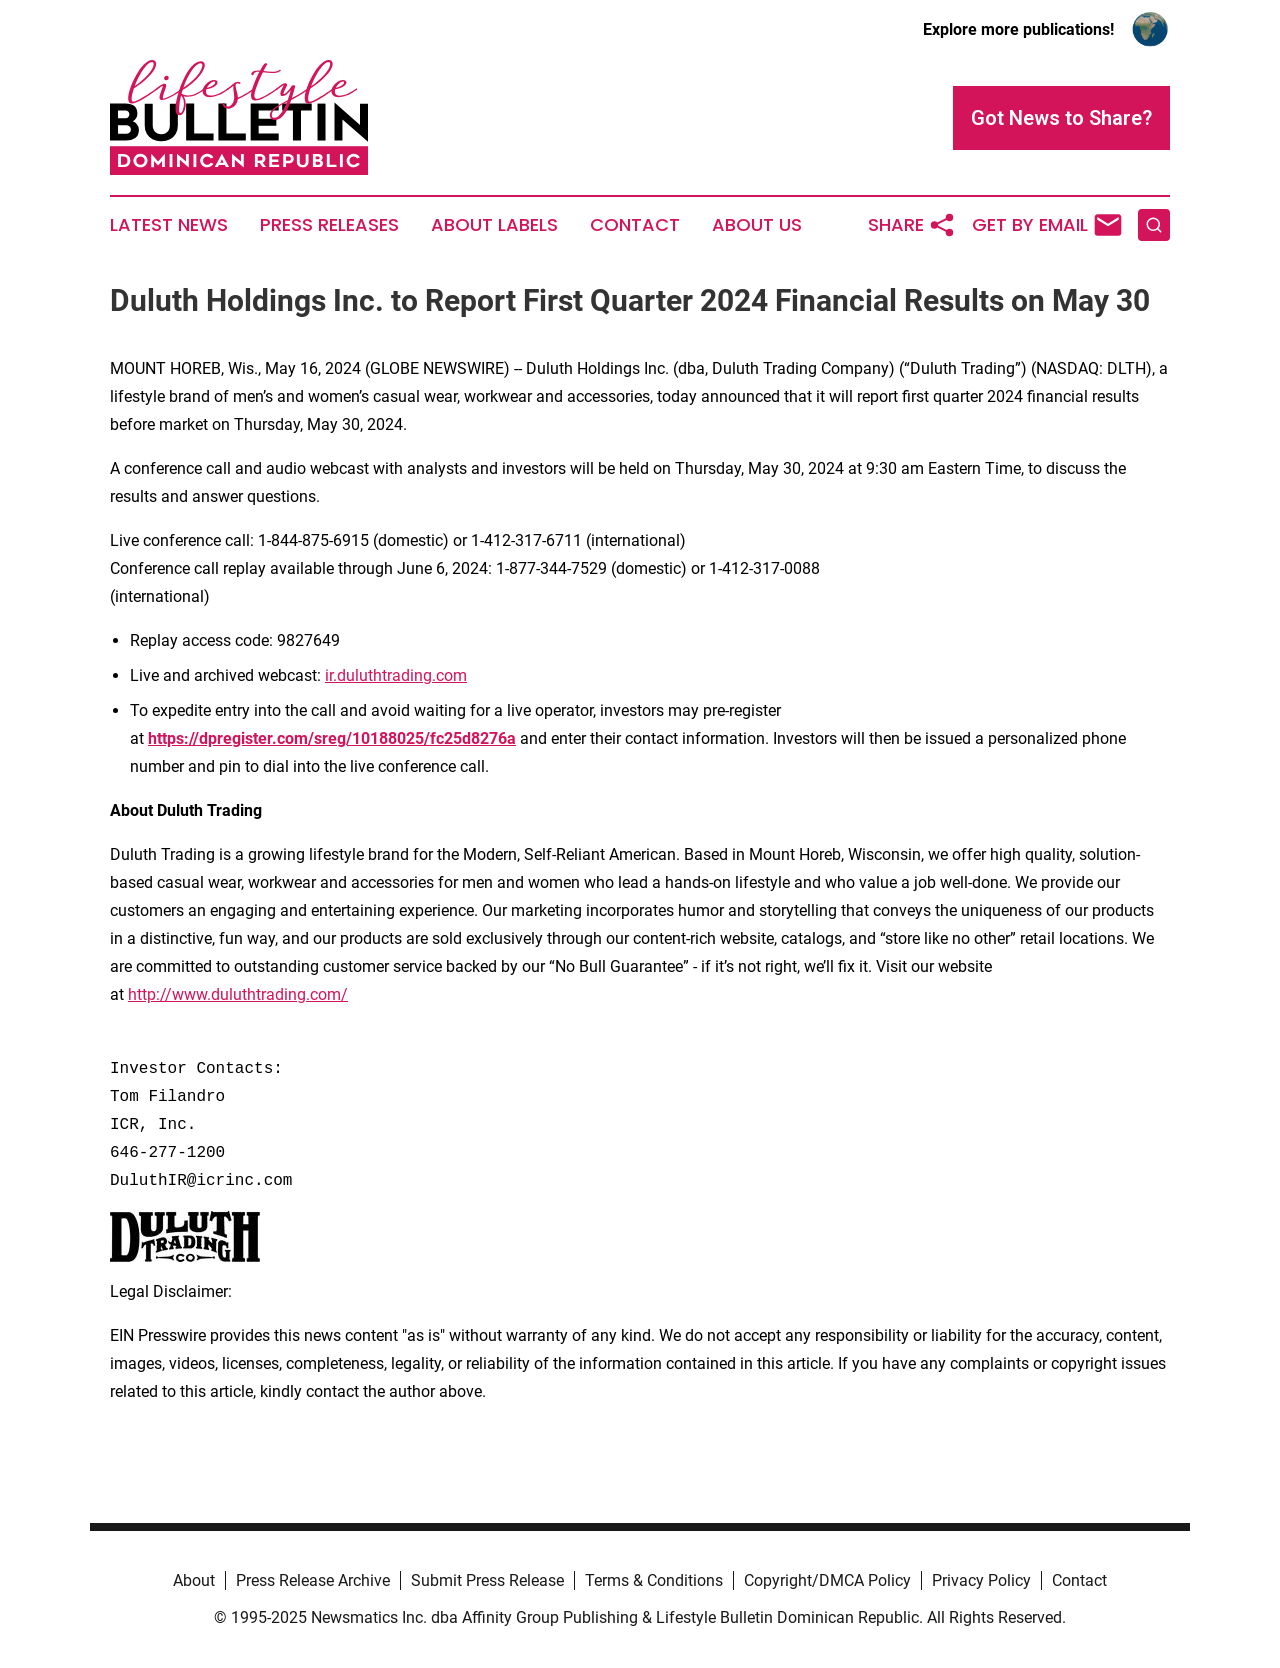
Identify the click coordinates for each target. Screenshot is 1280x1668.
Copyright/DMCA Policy (827, 1580)
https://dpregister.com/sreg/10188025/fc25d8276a (332, 738)
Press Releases (329, 225)
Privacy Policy (981, 1580)
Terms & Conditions (654, 1580)
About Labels (494, 225)
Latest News (169, 225)
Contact (635, 225)
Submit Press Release (487, 1580)
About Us (757, 225)
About (194, 1580)
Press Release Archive (313, 1580)
